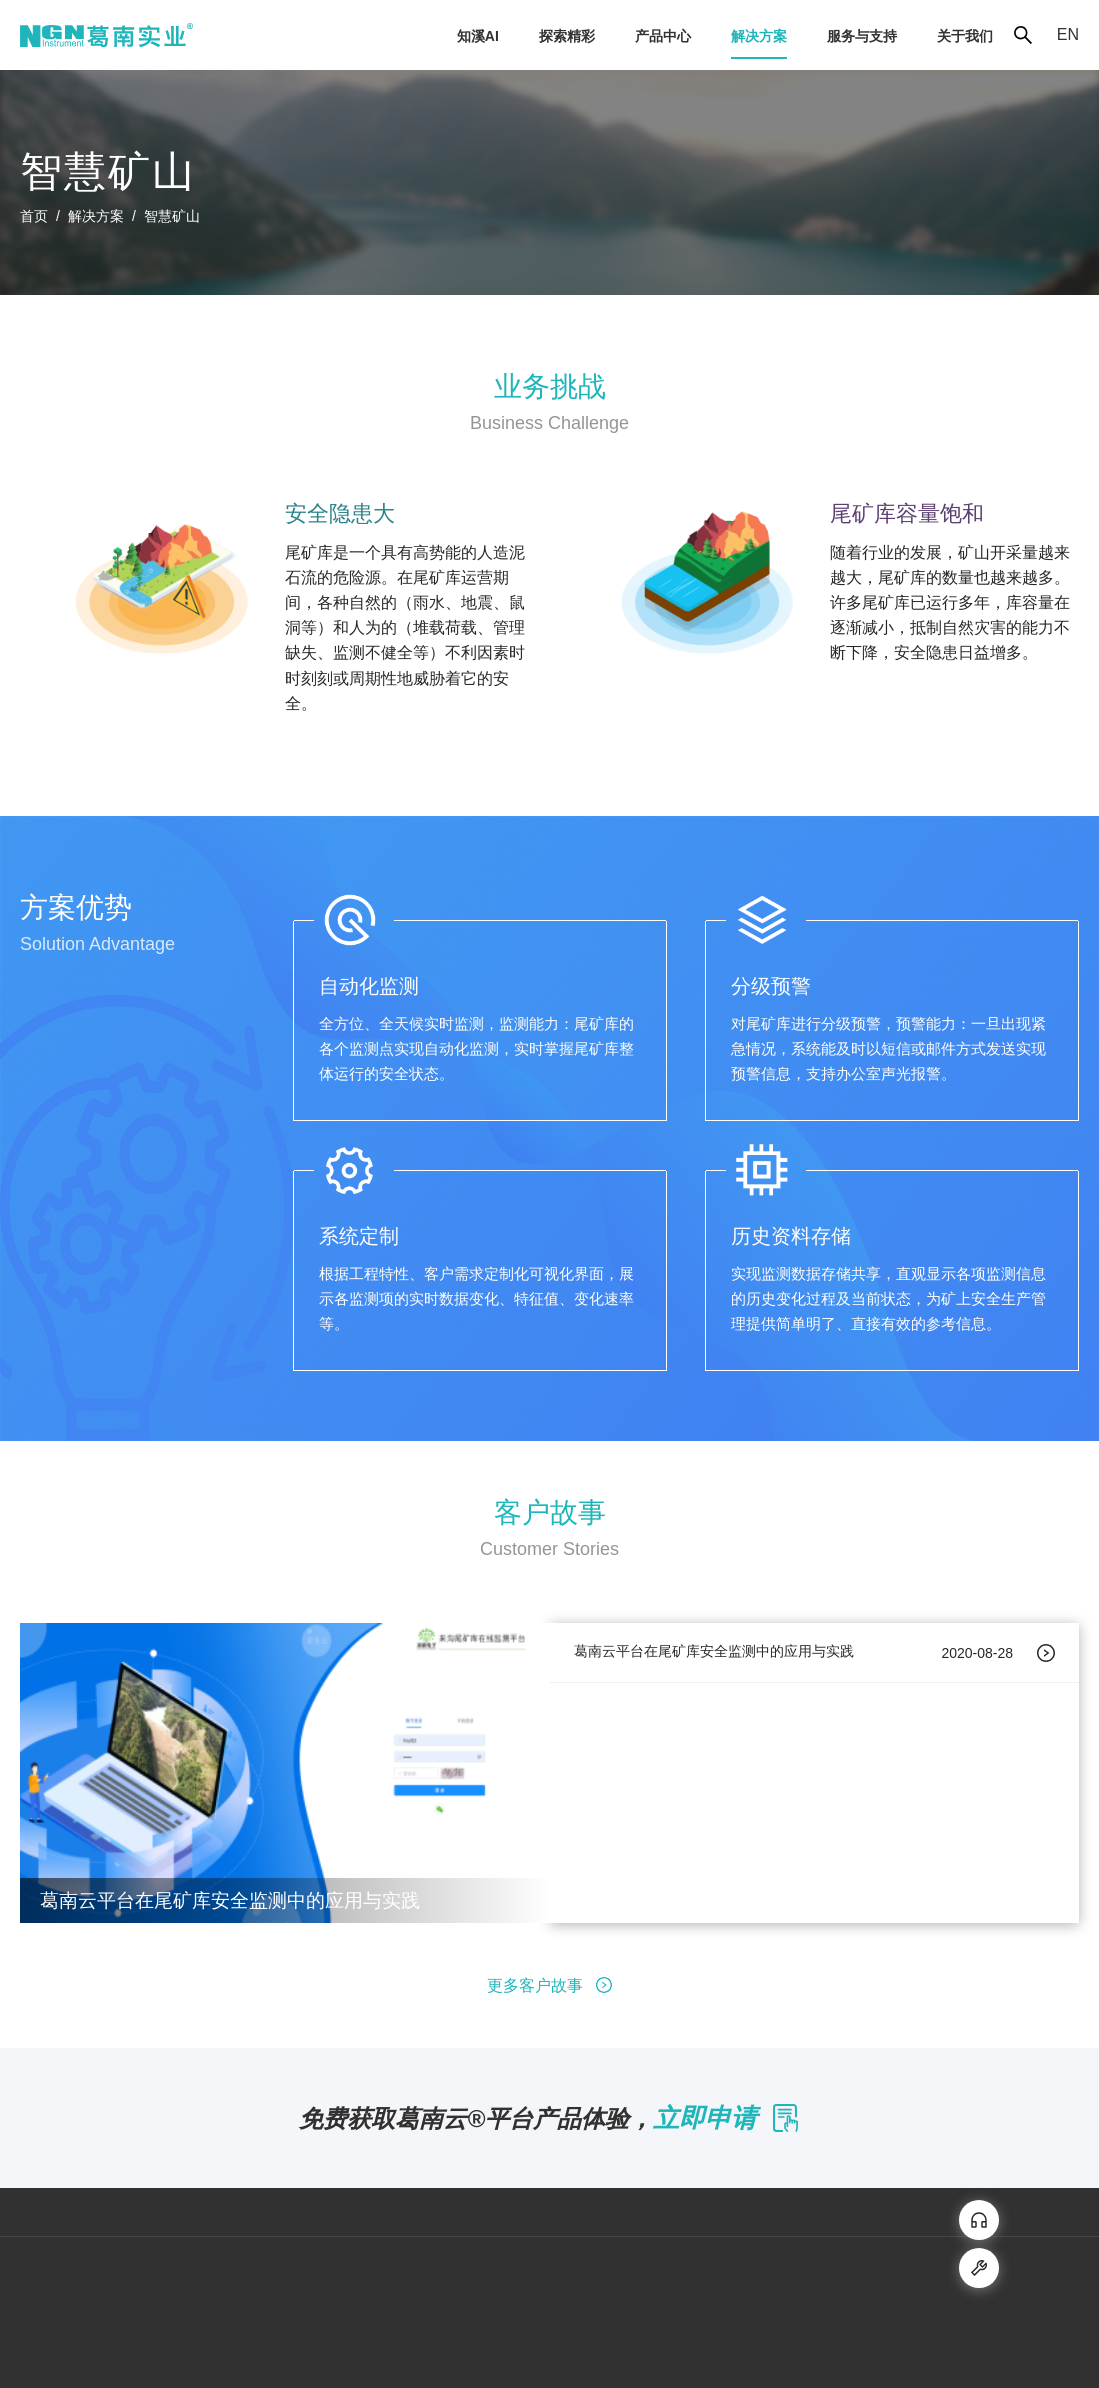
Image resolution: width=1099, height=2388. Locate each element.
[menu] (603, 35)
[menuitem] (478, 36)
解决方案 (96, 216)
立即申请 (726, 2118)
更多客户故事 (549, 1985)
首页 (34, 216)
